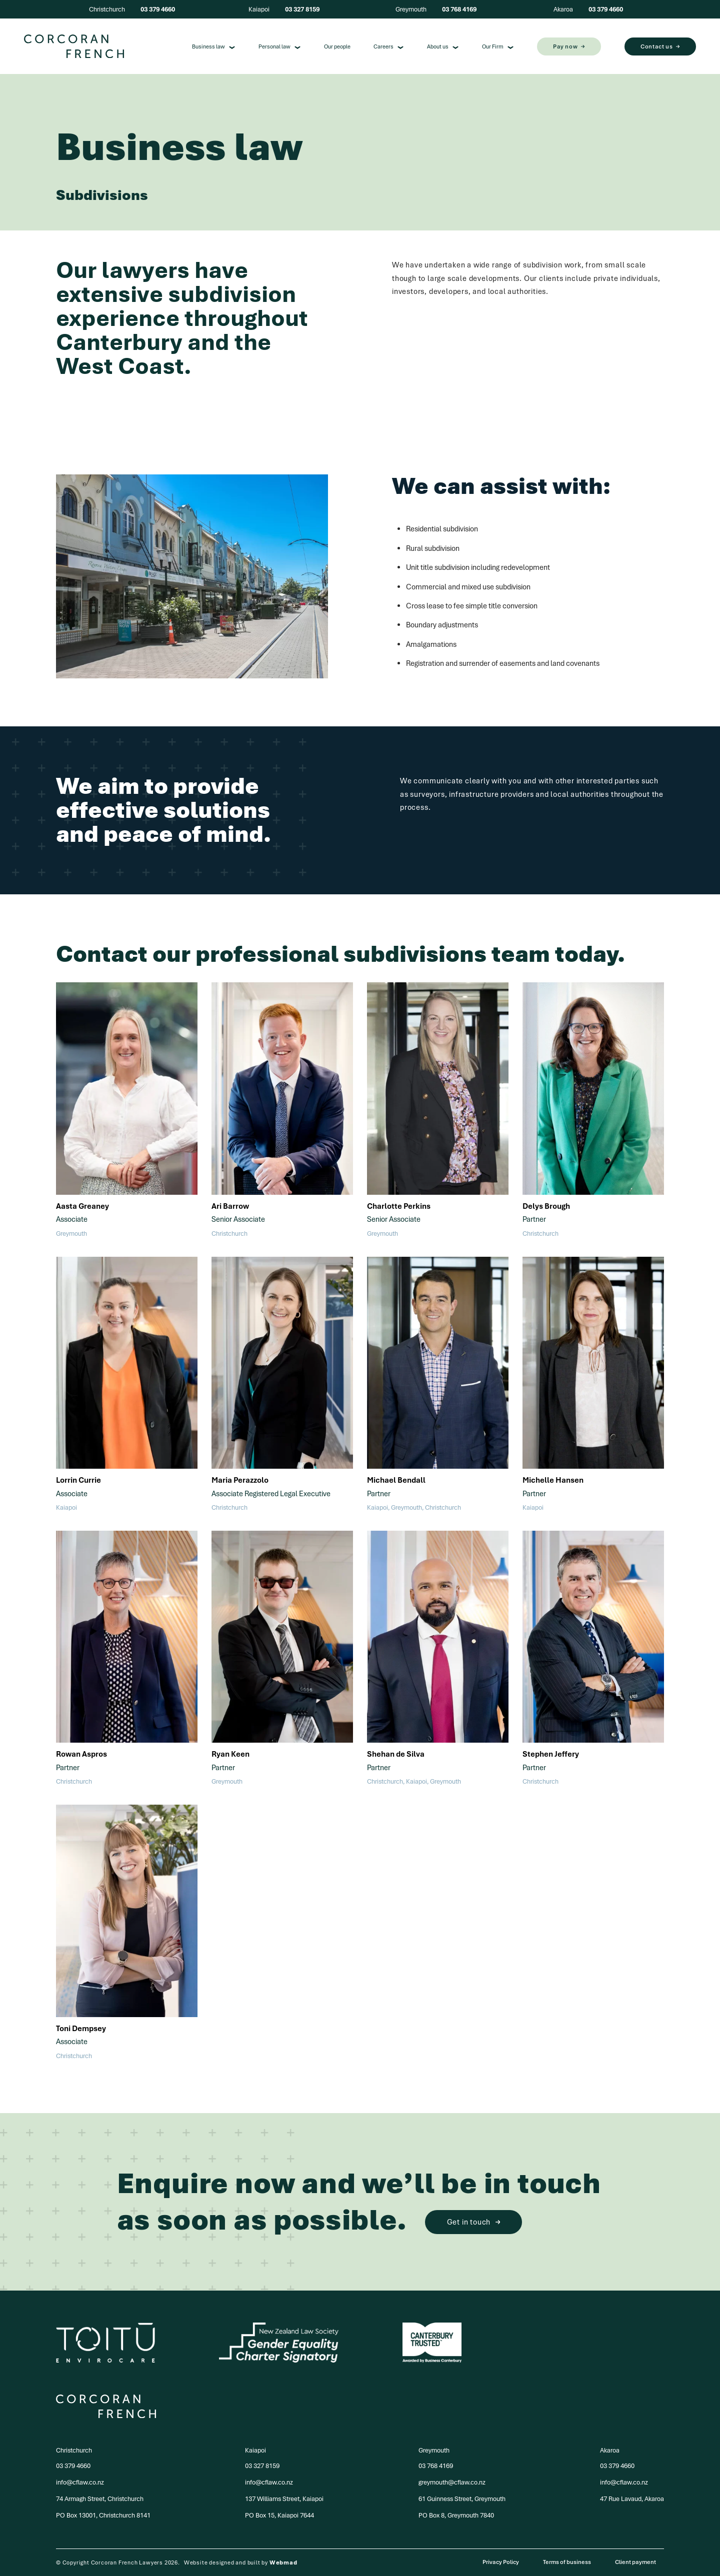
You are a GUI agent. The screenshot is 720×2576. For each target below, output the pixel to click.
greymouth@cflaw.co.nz (452, 2482)
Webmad (284, 2562)
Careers (389, 46)
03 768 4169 (459, 9)
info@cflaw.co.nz (80, 2482)
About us (442, 46)
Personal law (279, 46)
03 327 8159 (302, 9)
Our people (337, 46)
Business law (213, 46)
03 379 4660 (157, 9)
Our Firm (498, 46)
